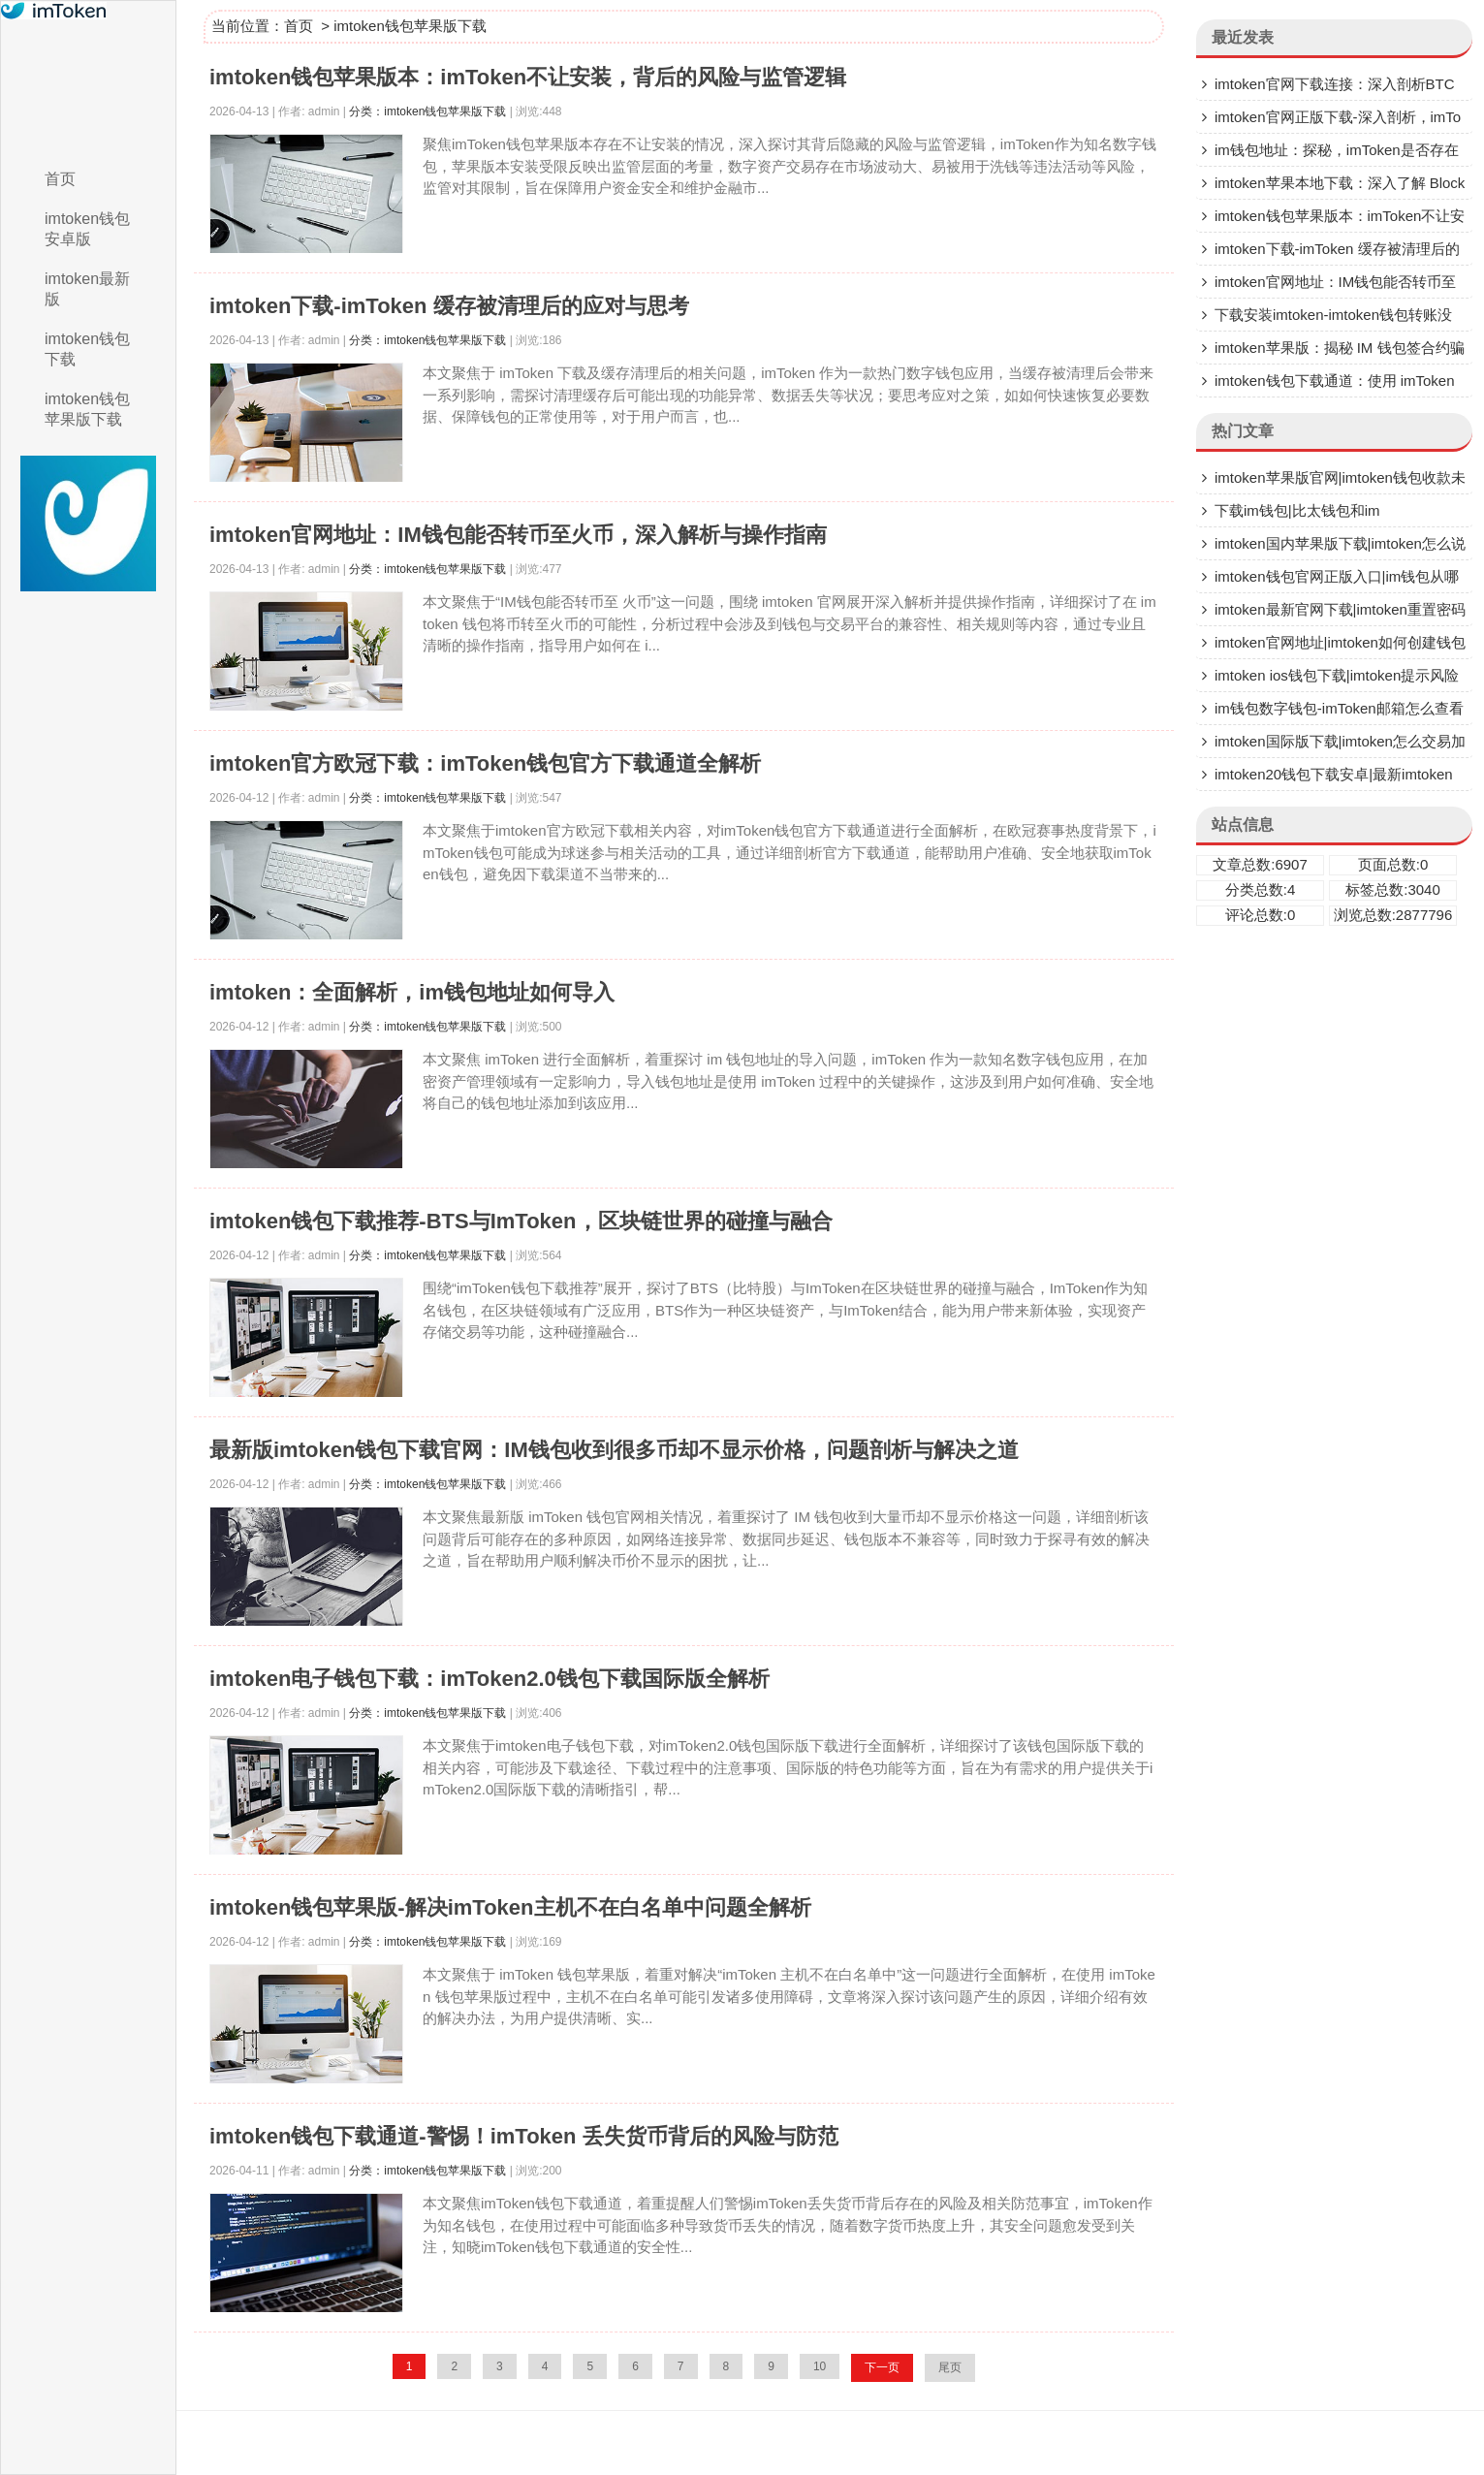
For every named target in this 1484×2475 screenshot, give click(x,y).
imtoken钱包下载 (87, 349)
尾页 (950, 2367)
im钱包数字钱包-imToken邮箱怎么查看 (1339, 708)
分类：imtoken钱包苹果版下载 (427, 111)
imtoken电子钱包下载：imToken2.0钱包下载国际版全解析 (489, 1678)
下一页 (882, 2367)
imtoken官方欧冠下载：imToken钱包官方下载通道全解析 (485, 763)
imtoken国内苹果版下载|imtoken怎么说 (1340, 543)
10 (819, 2366)
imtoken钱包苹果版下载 (87, 409)
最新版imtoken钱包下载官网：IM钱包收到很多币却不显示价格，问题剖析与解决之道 (614, 1450)
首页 (60, 179)
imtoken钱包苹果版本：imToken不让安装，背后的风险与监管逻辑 (527, 77)
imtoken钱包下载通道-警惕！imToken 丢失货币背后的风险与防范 (523, 2136)
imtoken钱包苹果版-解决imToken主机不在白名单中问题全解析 (510, 1907)
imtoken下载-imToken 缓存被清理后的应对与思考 (449, 306)
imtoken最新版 (87, 288)
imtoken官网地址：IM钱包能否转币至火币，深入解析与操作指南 (518, 535)
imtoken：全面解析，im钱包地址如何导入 (412, 992)
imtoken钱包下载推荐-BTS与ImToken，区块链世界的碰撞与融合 (521, 1221)
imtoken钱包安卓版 (87, 228)
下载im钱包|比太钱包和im (1297, 510)
